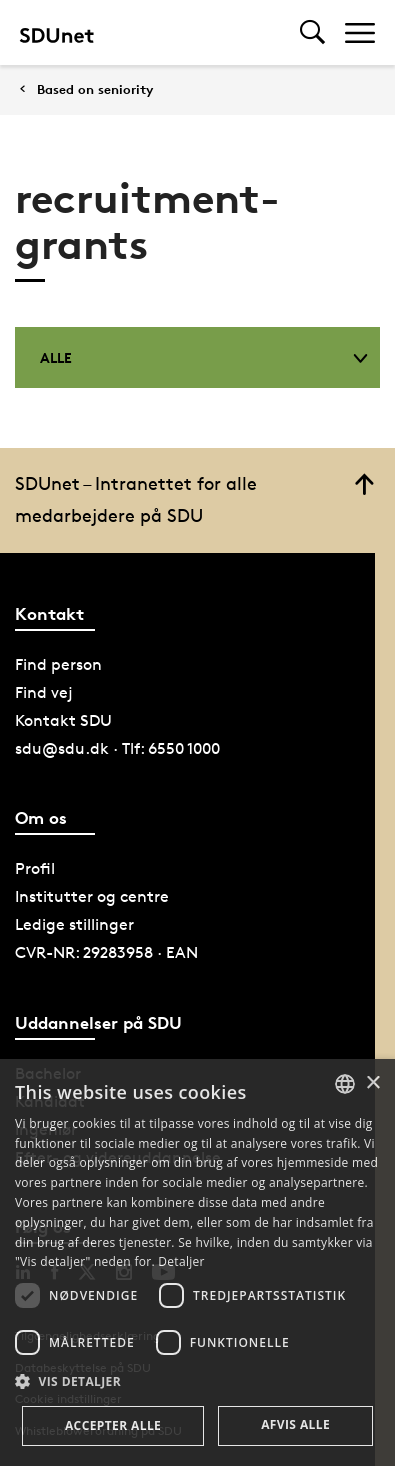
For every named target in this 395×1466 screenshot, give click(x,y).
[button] (197, 1382)
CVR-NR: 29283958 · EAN (106, 952)
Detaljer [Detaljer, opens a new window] (181, 1261)
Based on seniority (95, 89)
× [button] (372, 1083)
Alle (204, 357)
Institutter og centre (92, 896)
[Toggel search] (312, 32)
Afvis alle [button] (295, 1424)
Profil (35, 868)
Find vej (44, 692)
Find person (58, 664)
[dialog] (197, 1262)
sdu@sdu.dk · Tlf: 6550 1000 (117, 748)
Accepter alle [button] (113, 1425)
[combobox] (345, 1084)
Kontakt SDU (63, 720)
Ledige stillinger (74, 924)
